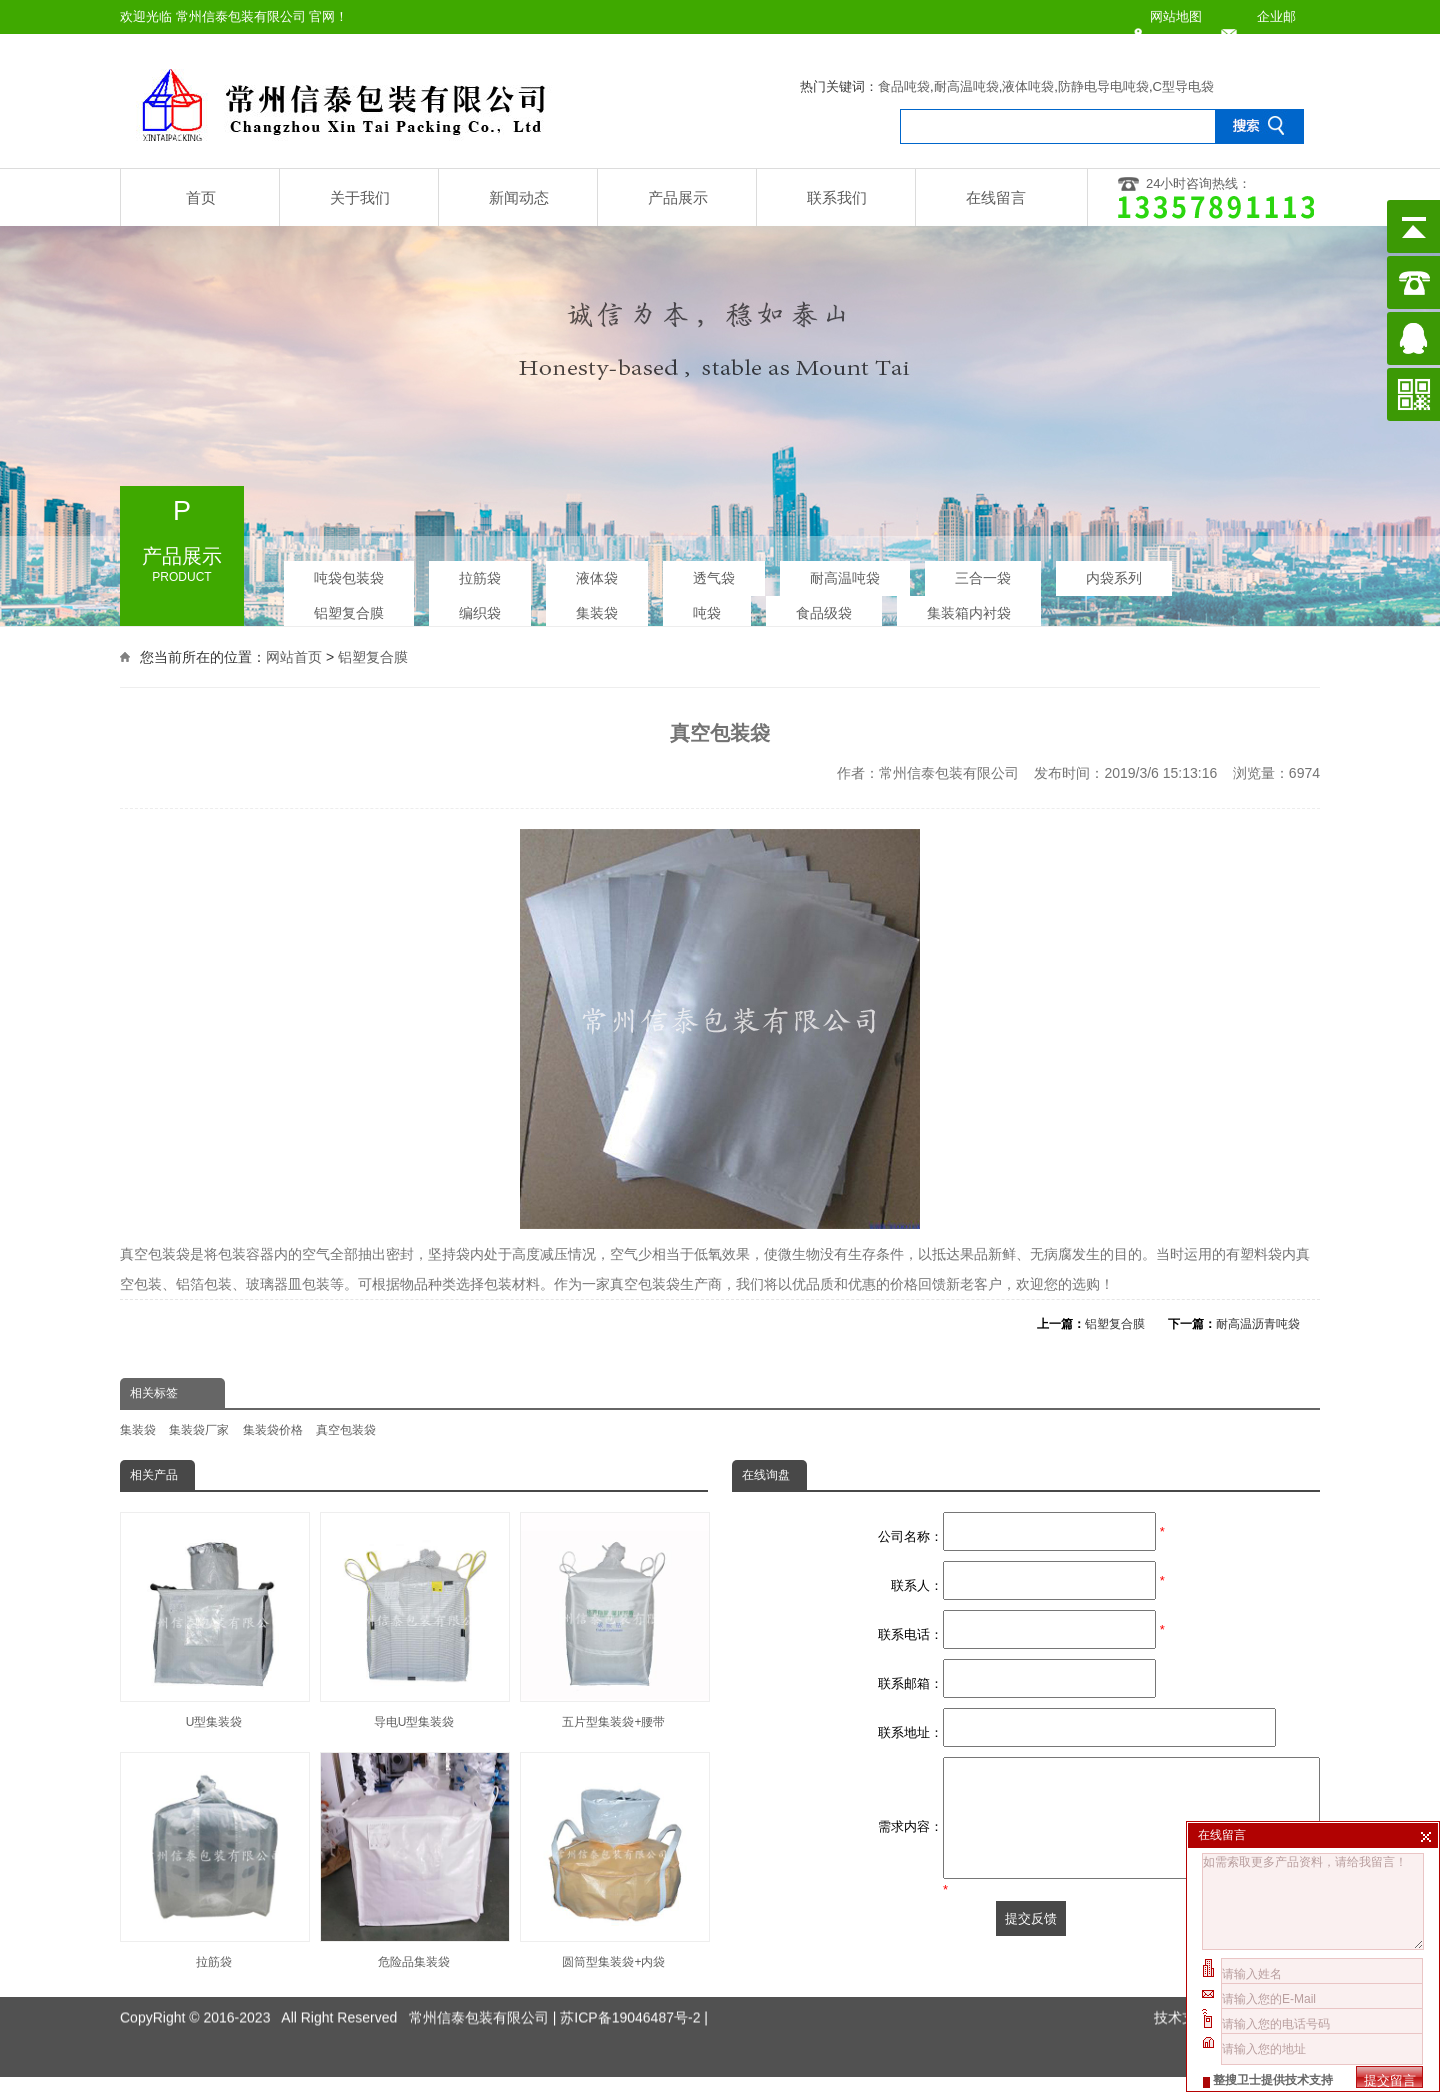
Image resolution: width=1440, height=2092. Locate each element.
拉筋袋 (480, 571)
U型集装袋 (214, 1620)
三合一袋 (983, 571)
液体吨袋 (1028, 86)
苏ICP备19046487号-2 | (634, 1982)
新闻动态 (519, 197)
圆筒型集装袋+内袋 (614, 1860)
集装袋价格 (273, 1430)
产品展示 (678, 197)
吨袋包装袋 (349, 571)
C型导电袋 (1183, 86)
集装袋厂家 (199, 1430)
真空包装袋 (346, 1430)
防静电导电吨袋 (1103, 86)
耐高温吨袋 (966, 86)
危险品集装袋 (414, 1860)
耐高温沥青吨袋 (1258, 1324)
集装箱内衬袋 (969, 606)
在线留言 (996, 197)
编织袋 (480, 606)
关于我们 (360, 197)
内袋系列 (1114, 571)
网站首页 (294, 654)
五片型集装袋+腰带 (614, 1620)
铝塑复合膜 (349, 606)
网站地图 (1176, 16)
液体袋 (597, 571)
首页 (201, 197)
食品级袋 (824, 606)
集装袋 (597, 606)
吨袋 (707, 606)
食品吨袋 (904, 86)
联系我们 (837, 197)
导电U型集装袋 (414, 1620)
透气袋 (714, 571)
